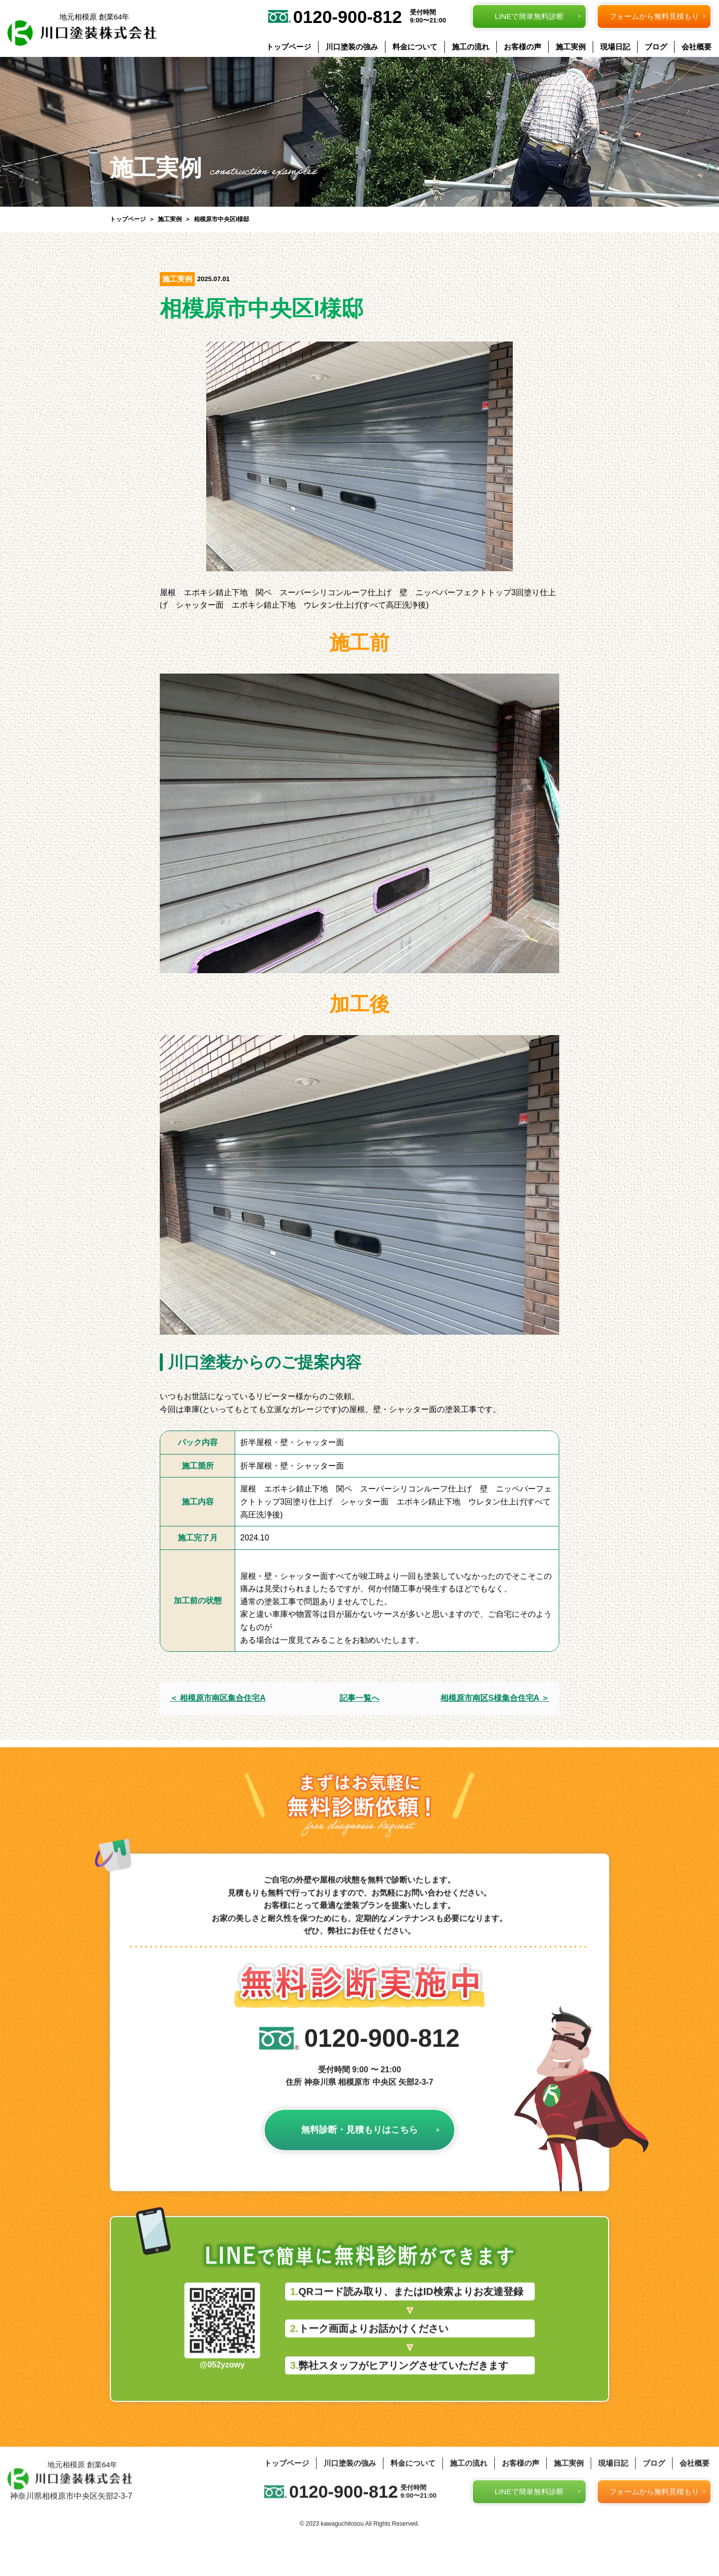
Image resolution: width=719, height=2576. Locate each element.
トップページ (288, 46)
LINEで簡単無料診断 (529, 16)
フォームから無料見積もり (654, 16)
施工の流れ (470, 46)
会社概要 (697, 46)
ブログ (656, 46)
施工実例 (571, 46)
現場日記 (615, 46)
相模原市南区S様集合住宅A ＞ (494, 1698)
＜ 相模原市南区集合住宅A (218, 1698)
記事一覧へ (359, 1698)
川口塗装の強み (352, 46)
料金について (414, 46)
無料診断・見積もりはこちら (359, 2159)
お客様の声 (522, 46)
